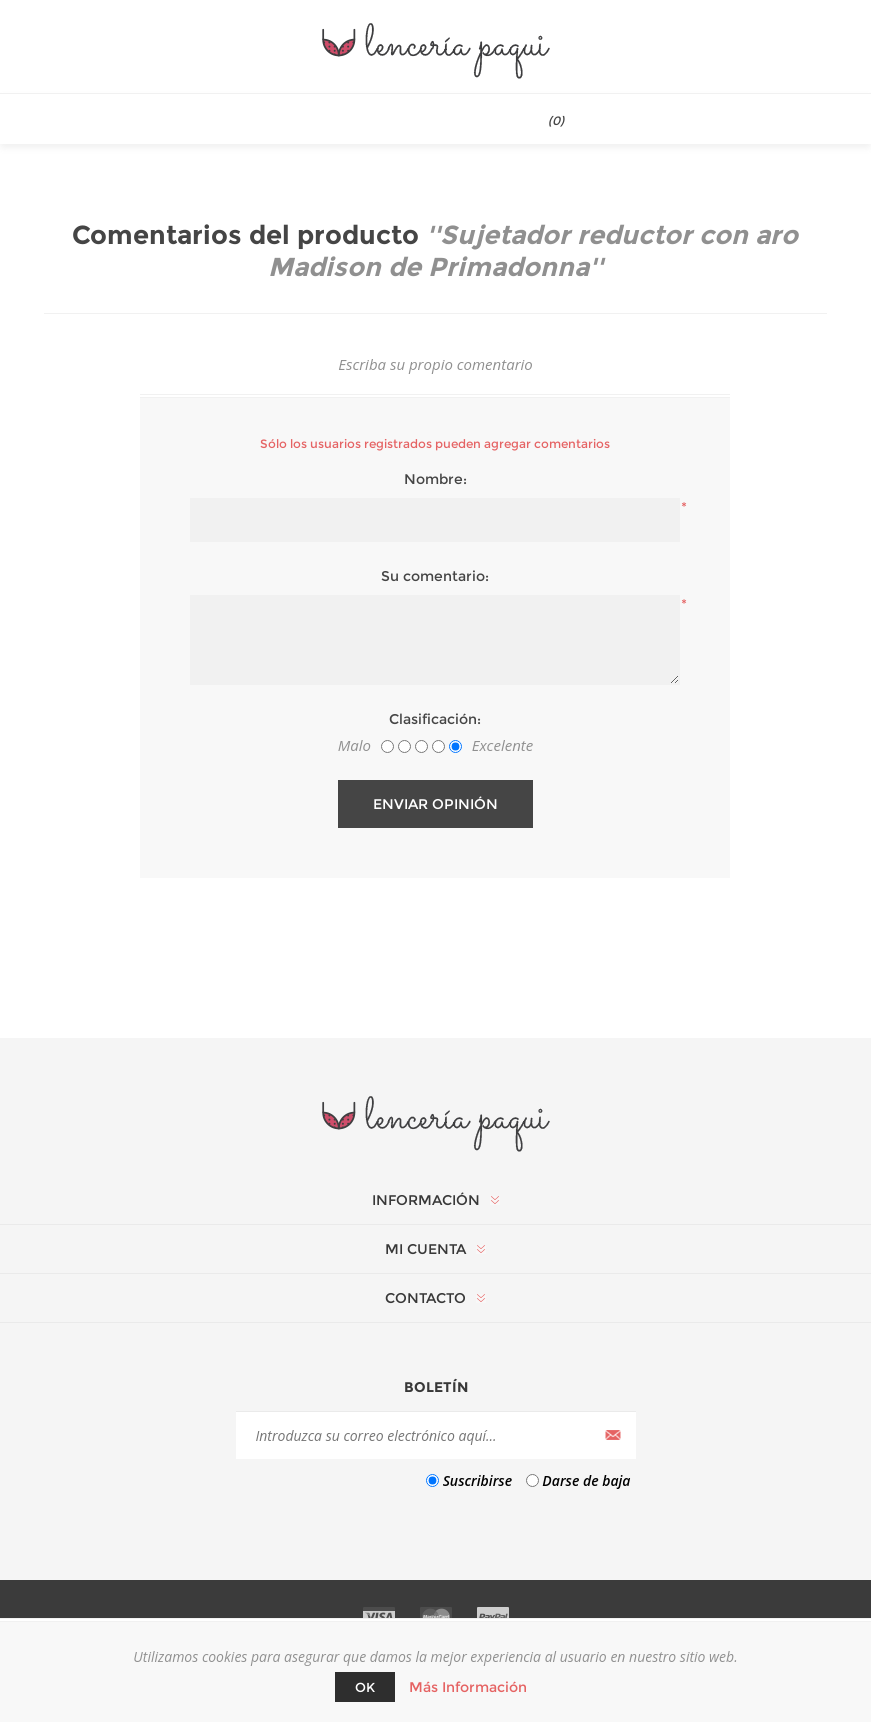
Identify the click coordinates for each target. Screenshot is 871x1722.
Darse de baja (586, 1480)
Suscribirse (477, 1480)
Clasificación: (435, 719)
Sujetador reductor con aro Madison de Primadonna (533, 251)
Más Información (468, 1687)
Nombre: (435, 479)
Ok (365, 1687)
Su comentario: (435, 576)
